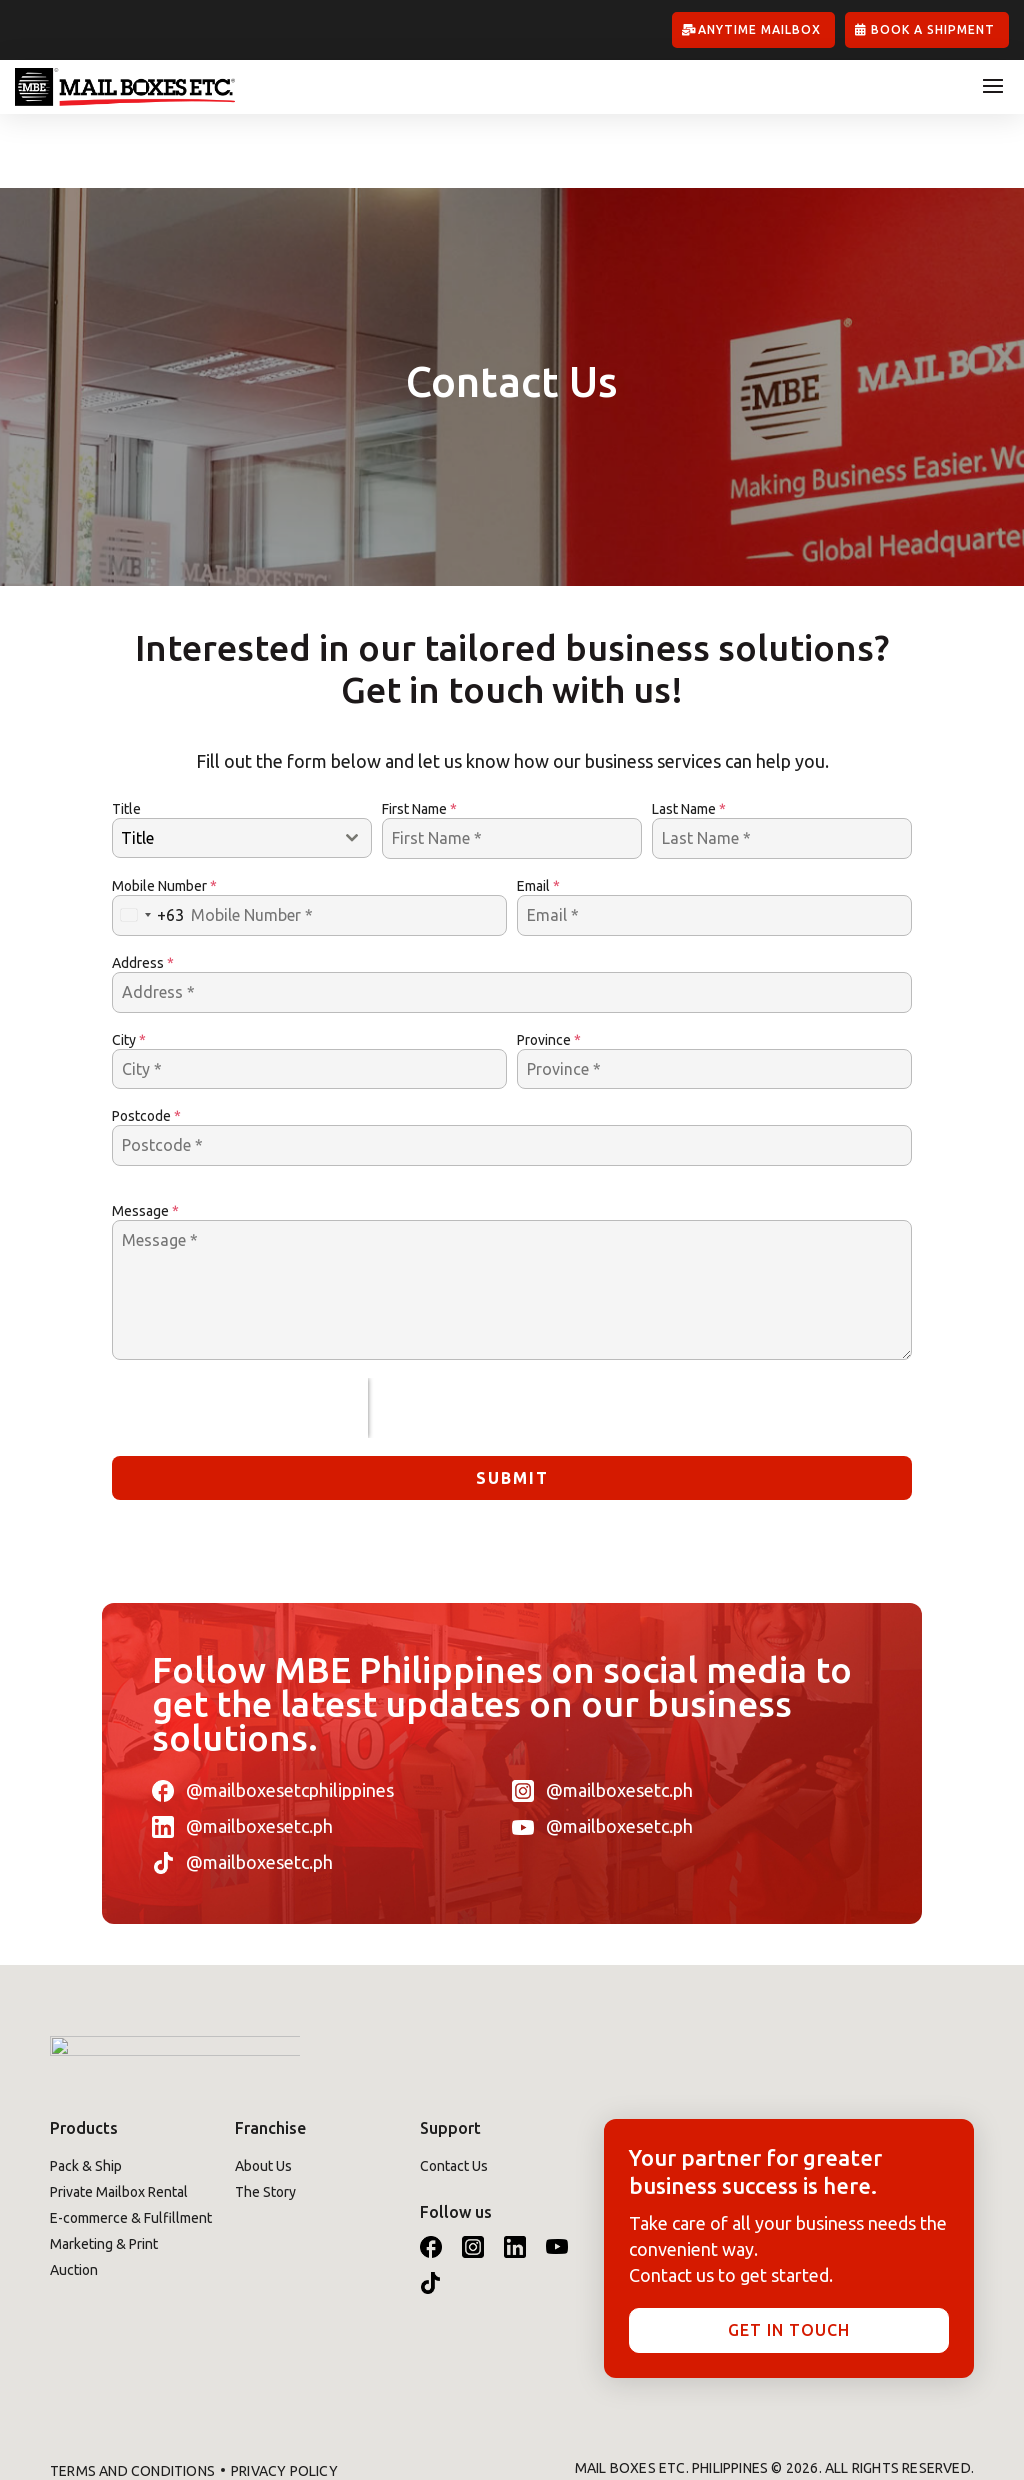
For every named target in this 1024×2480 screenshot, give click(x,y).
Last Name (689, 735)
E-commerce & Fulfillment (131, 2144)
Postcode (146, 1043)
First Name (419, 735)
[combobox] (242, 764)
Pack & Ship (86, 2092)
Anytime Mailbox (759, 29)
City (129, 966)
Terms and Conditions (132, 2398)
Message (145, 1137)
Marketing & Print (104, 2170)
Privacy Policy (284, 2398)
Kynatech (935, 2420)
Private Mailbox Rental (119, 2118)
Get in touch (789, 2256)
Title (126, 735)
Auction (74, 2196)
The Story (265, 2118)
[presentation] (240, 1334)
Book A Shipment (933, 29)
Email (538, 812)
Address (143, 889)
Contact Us (454, 2092)
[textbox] (223, 764)
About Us (263, 2092)
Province (549, 966)
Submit (512, 1404)
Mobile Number (164, 812)
